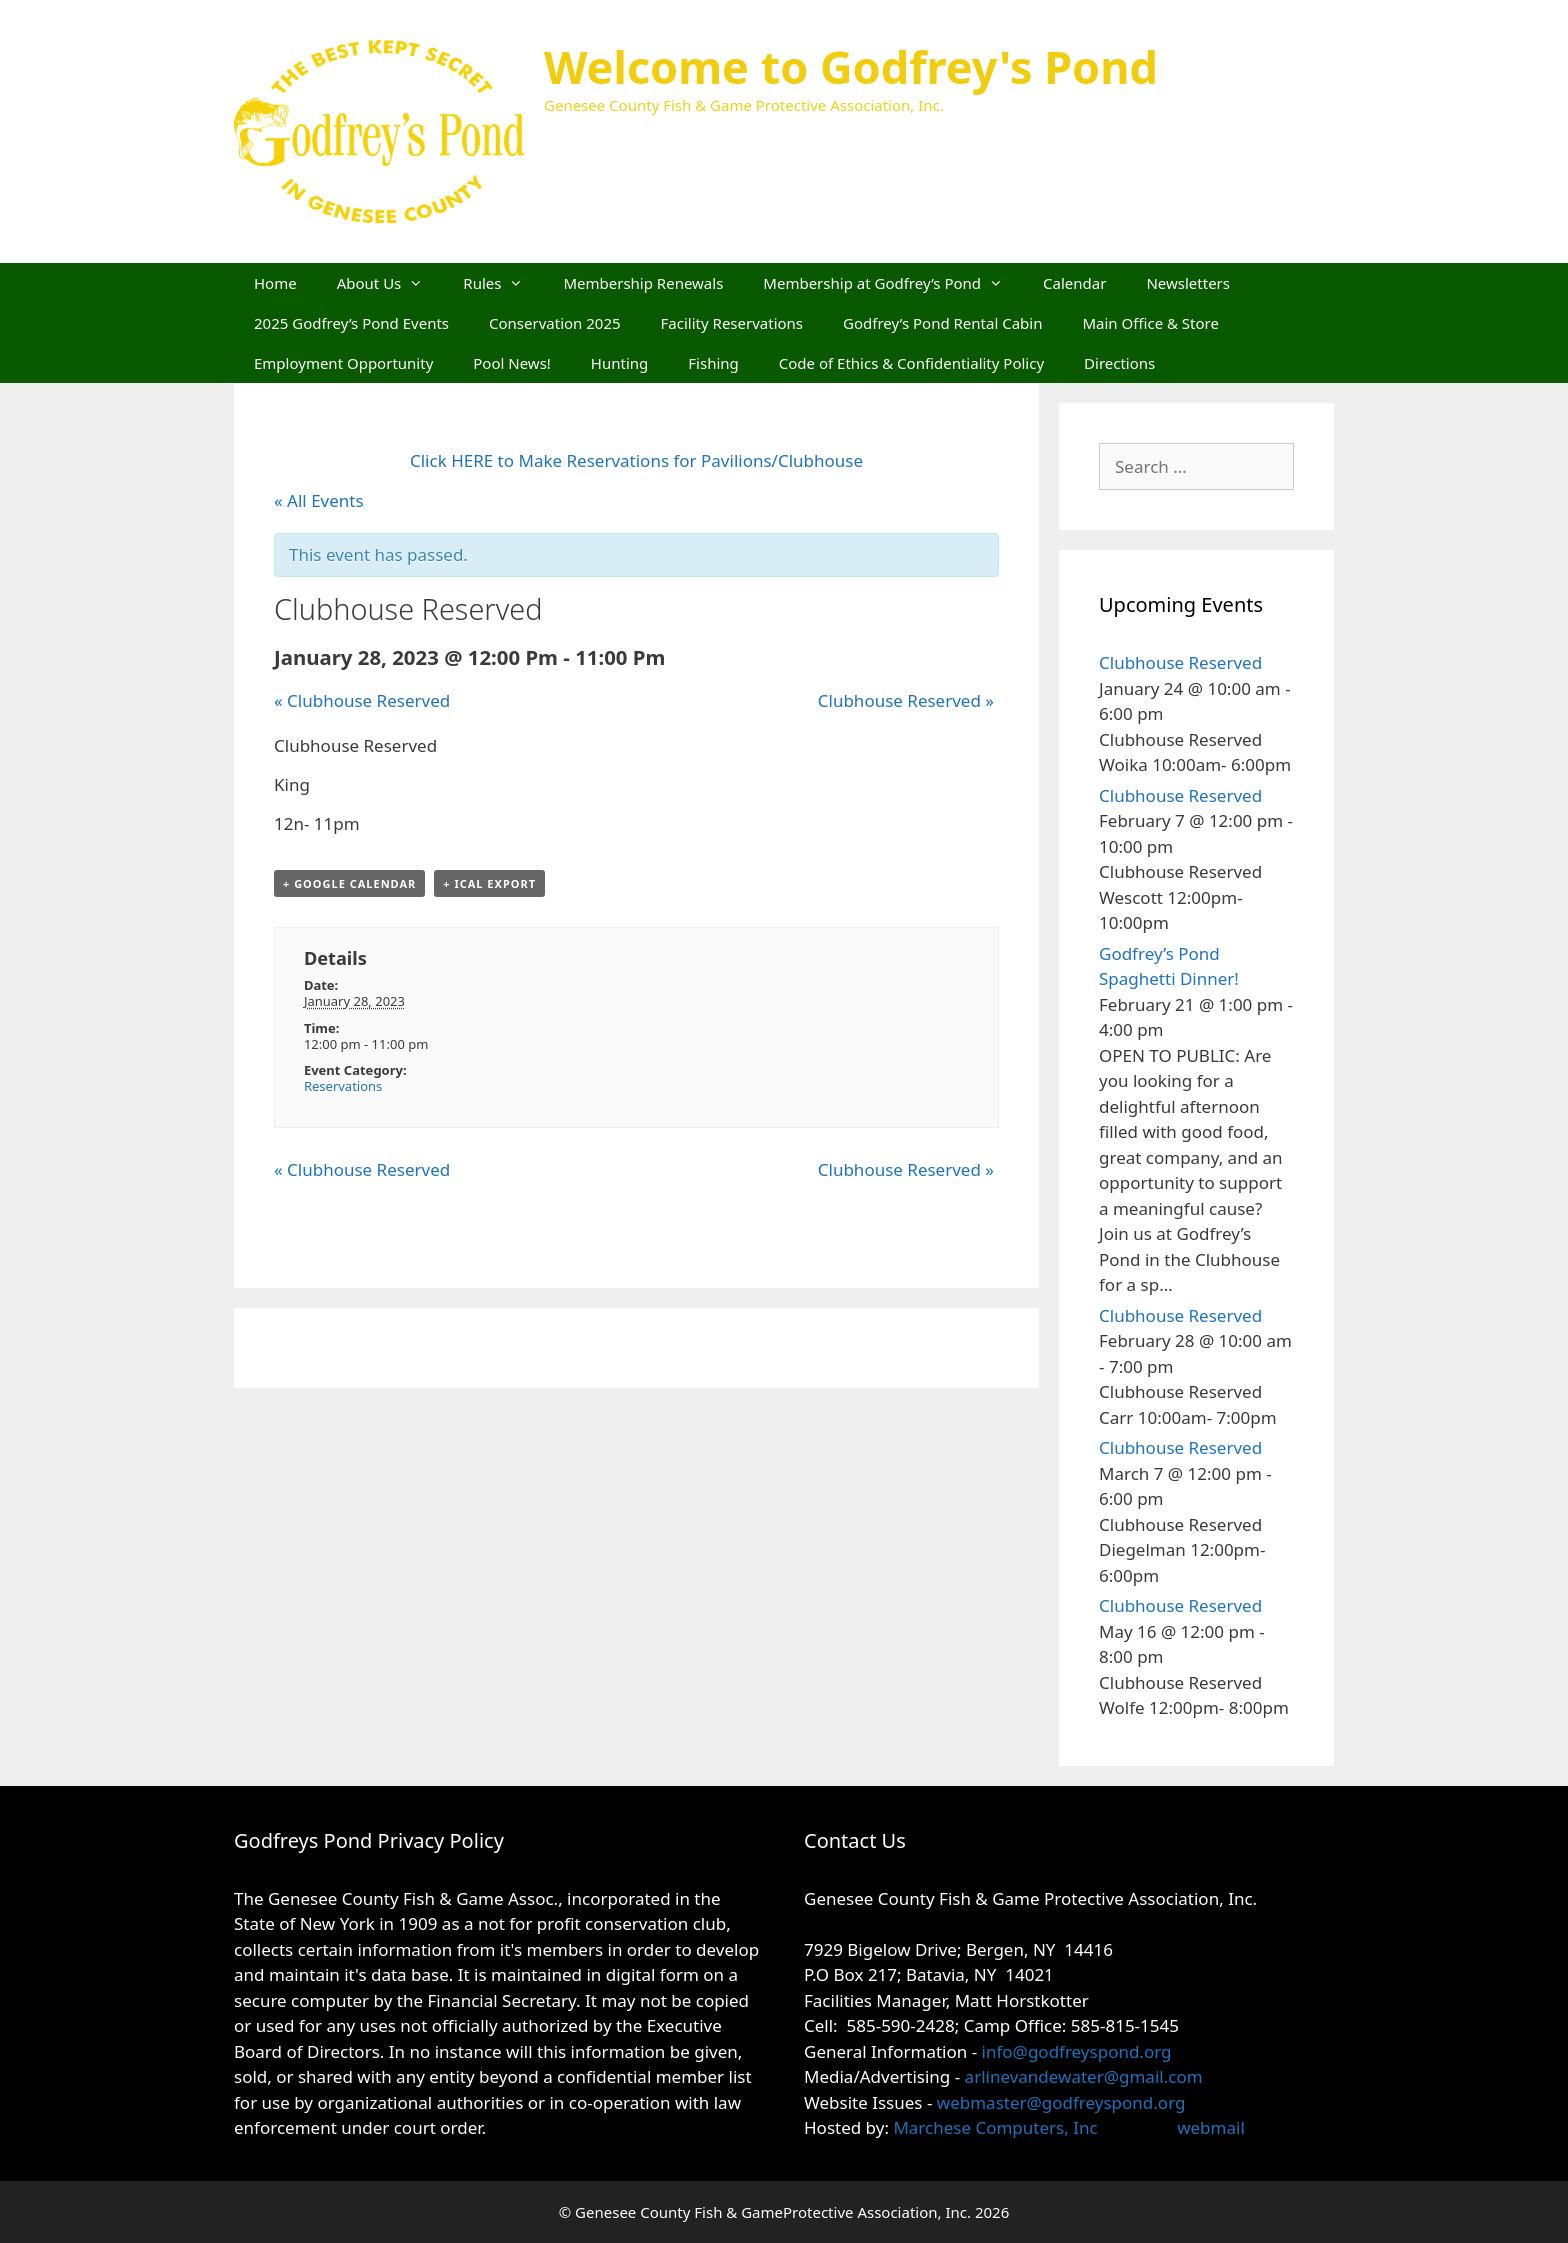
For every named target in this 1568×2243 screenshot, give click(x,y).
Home (275, 283)
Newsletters (1188, 283)
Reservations (343, 1086)
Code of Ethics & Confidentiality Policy (911, 363)
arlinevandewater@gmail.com (1084, 2076)
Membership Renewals (643, 283)
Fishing (713, 363)
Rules (503, 283)
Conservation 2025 (555, 323)
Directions (1119, 363)
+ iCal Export (489, 883)
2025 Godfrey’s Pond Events (351, 323)
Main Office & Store (1150, 323)
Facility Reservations (732, 323)
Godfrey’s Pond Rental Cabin (942, 323)
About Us (390, 283)
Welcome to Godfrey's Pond (851, 66)
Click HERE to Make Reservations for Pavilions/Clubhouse (636, 460)
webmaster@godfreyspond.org (1061, 2102)
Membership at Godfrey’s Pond (893, 283)
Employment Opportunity (343, 363)
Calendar (1074, 283)
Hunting (619, 363)
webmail (1211, 2127)
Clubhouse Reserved (362, 700)
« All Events (319, 500)
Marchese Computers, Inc (993, 2127)
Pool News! (512, 363)
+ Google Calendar (349, 883)
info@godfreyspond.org (1077, 2051)
